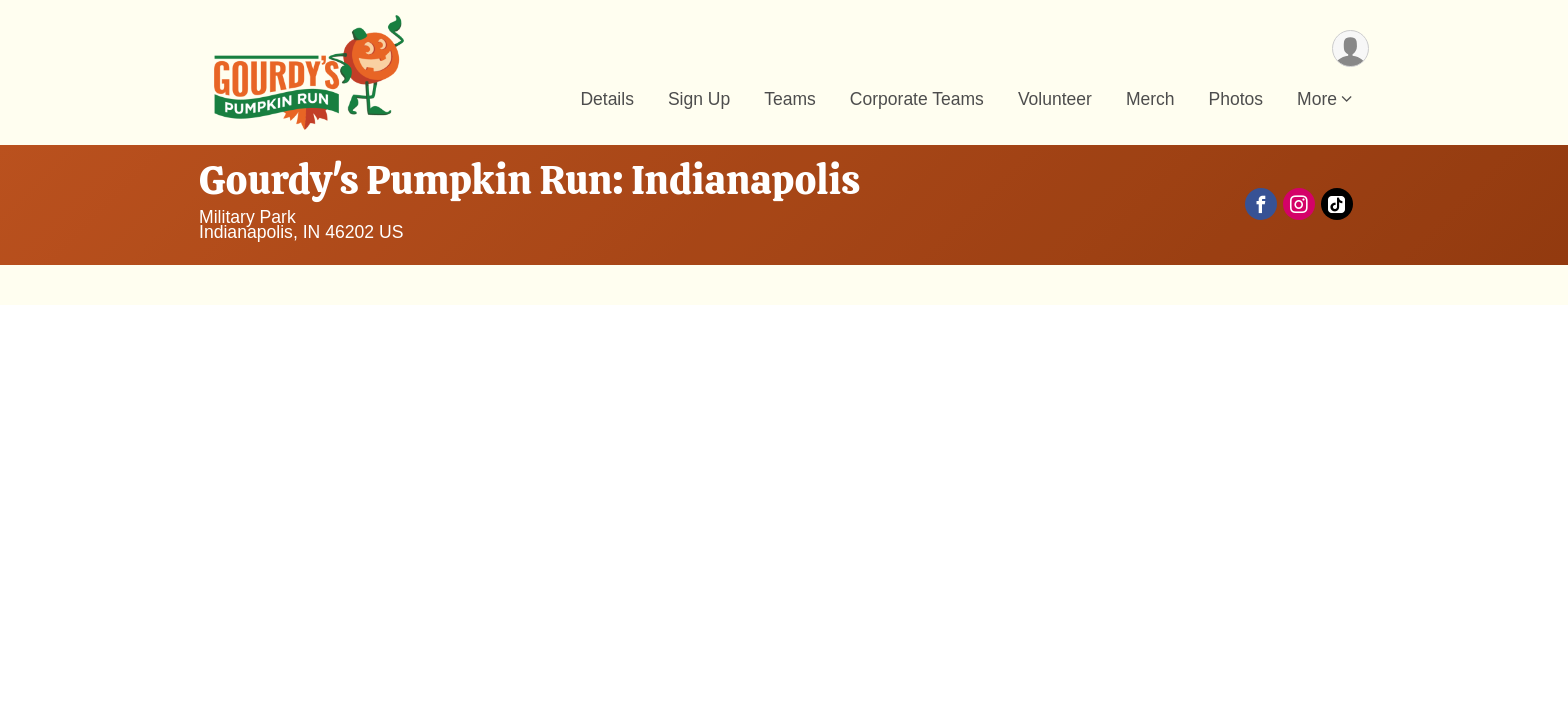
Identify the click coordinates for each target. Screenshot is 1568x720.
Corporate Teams (917, 99)
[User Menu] (1350, 48)
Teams (790, 99)
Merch (1150, 99)
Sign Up (699, 99)
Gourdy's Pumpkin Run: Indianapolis (529, 180)
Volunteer (1055, 99)
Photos (1236, 99)
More (1317, 99)
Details (607, 99)
